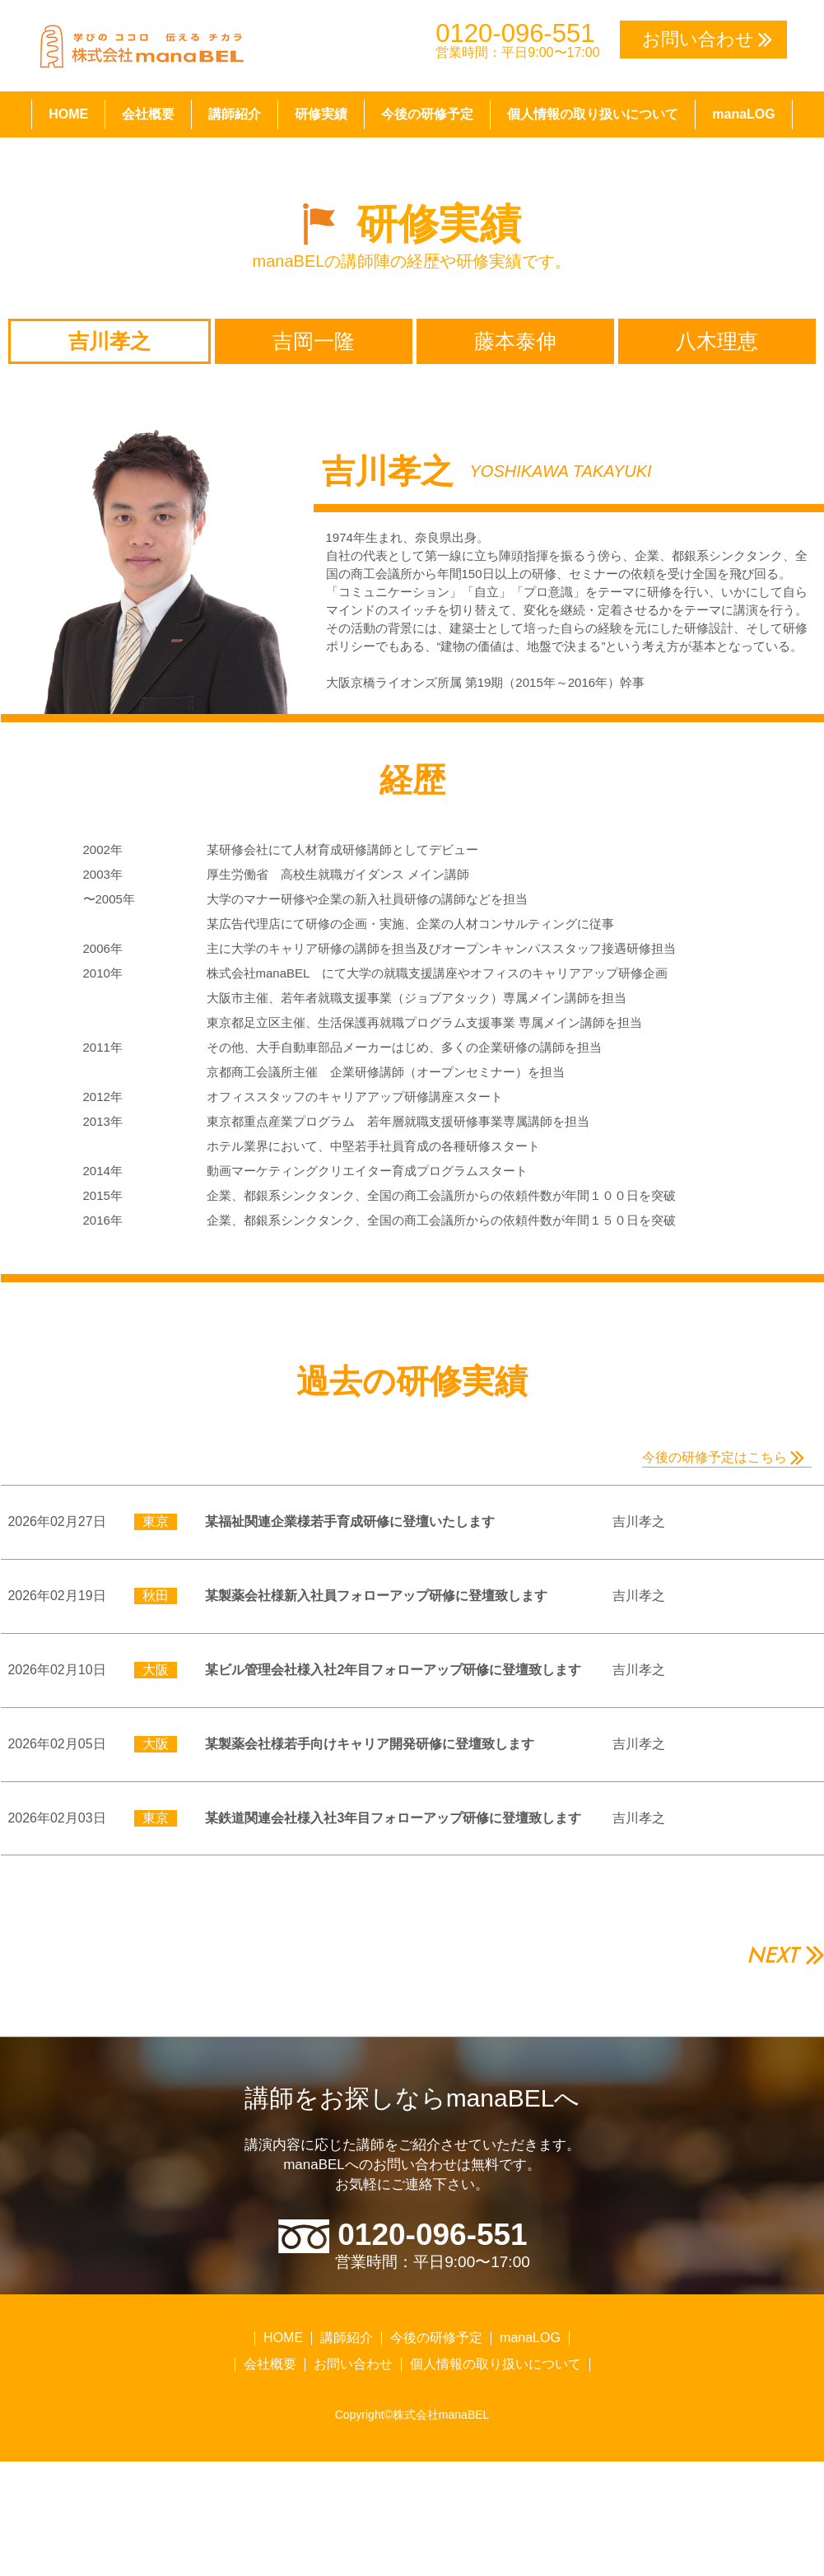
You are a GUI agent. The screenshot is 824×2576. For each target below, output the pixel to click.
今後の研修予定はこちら (714, 1457)
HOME (68, 114)
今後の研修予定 (427, 114)
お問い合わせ (353, 2410)
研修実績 (321, 114)
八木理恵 (717, 340)
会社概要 (148, 114)
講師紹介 (234, 114)
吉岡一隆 (313, 340)
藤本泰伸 (515, 340)
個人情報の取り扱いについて (592, 114)
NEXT (772, 2000)
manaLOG (743, 114)
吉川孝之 (109, 340)
